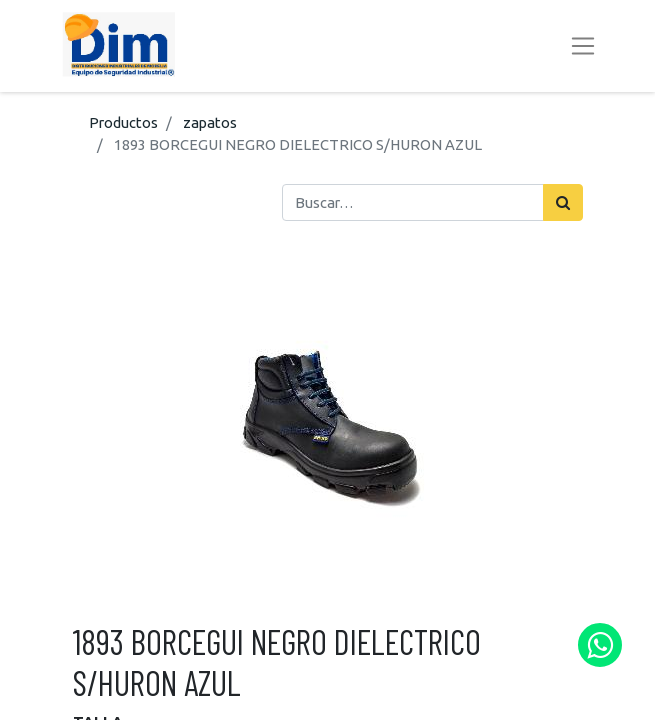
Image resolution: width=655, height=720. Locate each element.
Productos (123, 122)
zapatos (210, 122)
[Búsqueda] (563, 202)
